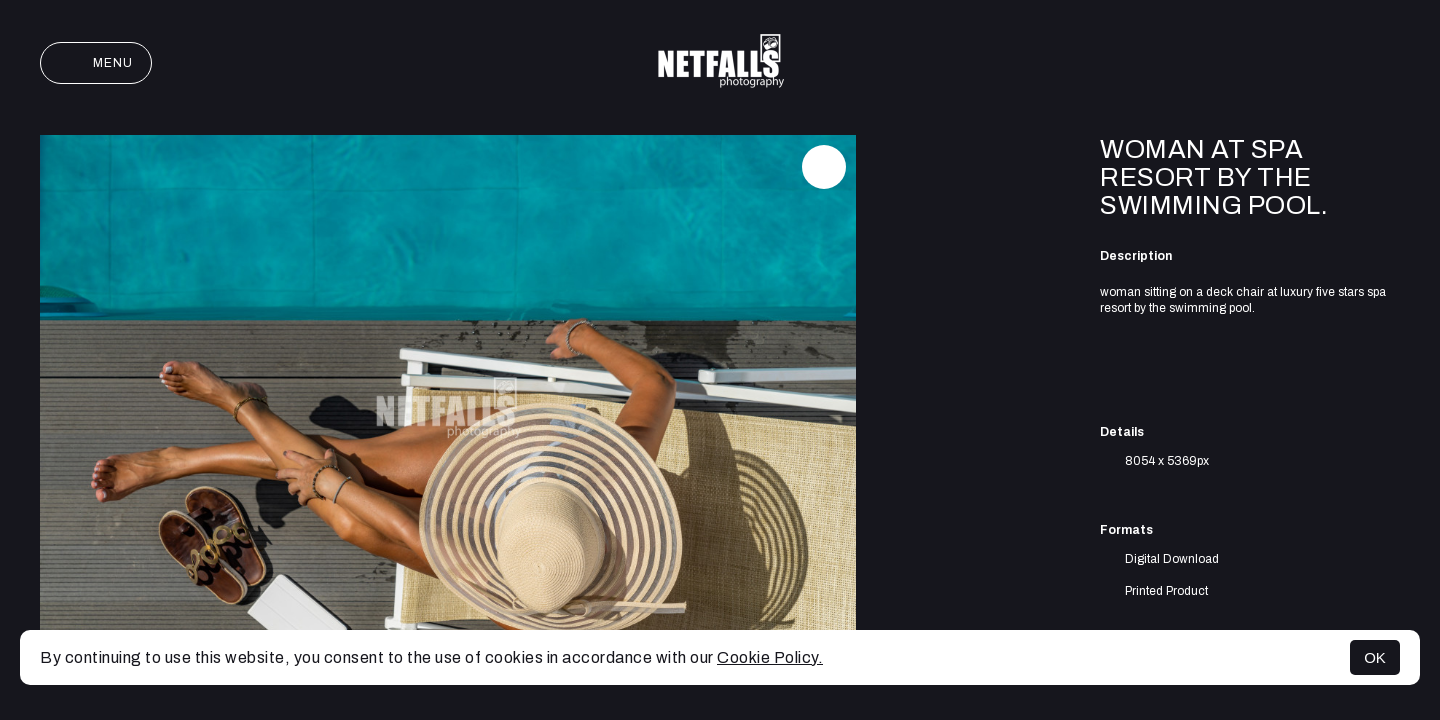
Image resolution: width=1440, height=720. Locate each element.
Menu (96, 63)
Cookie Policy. (770, 657)
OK (1375, 657)
